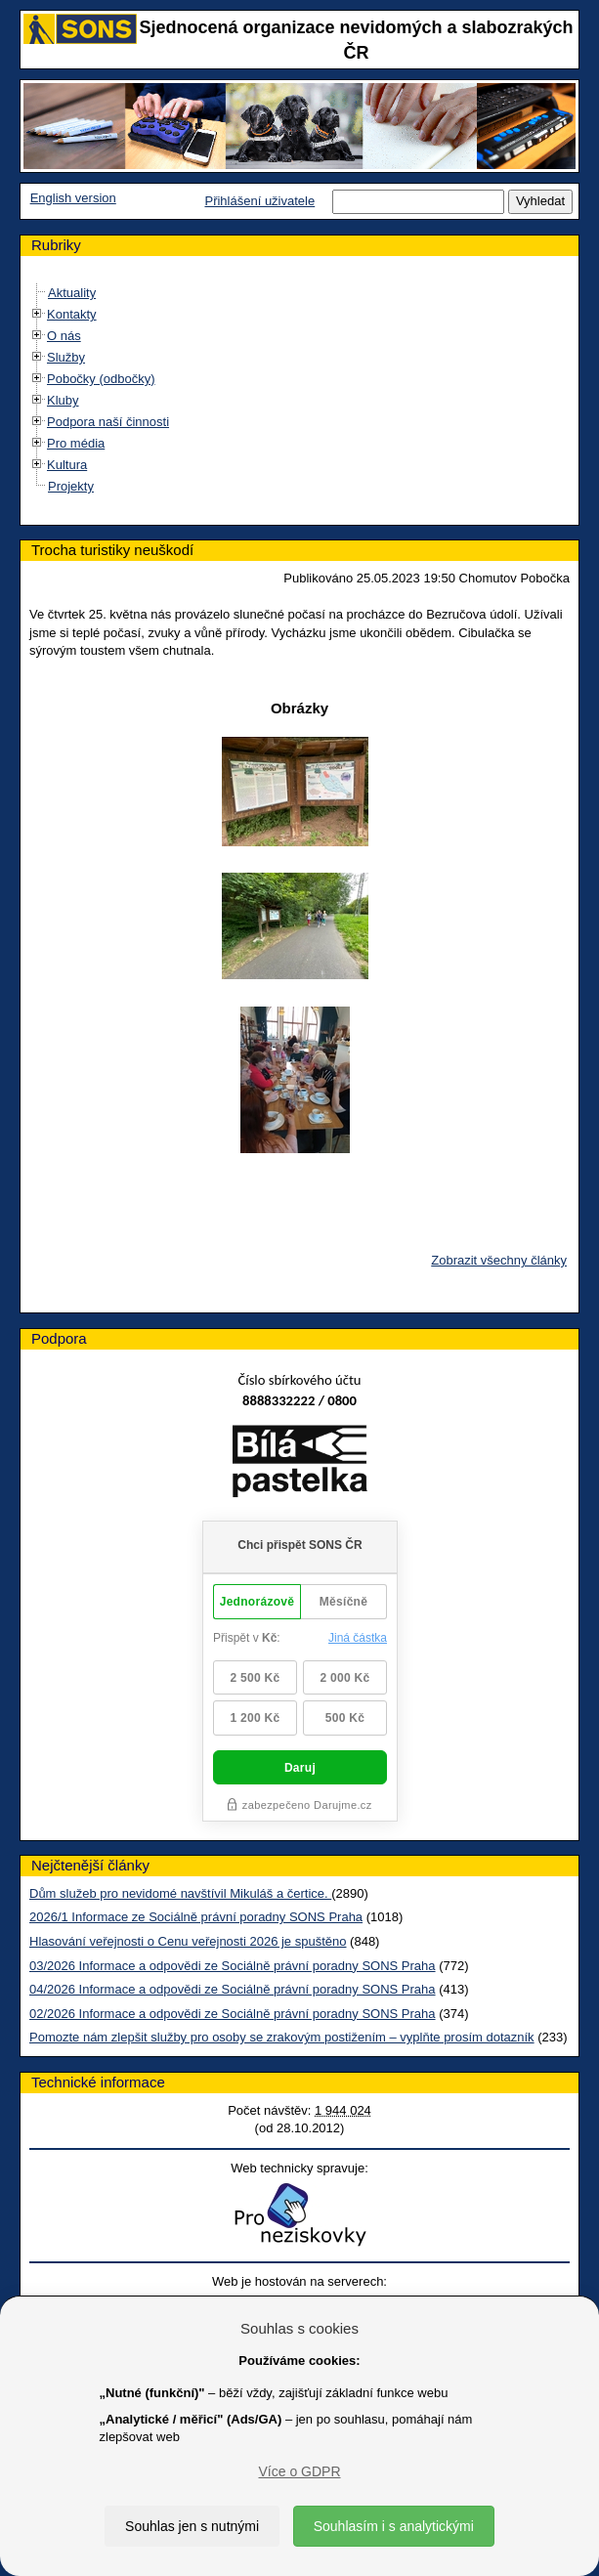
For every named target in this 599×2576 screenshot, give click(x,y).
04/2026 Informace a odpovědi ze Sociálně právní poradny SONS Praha (232, 1989)
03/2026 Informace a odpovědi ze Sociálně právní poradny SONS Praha (232, 1965)
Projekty (71, 486)
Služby (66, 357)
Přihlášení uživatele (259, 200)
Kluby (63, 400)
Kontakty (72, 314)
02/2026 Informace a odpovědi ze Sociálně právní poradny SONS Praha (232, 2013)
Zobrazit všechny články (499, 1260)
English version (73, 198)
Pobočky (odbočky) (101, 378)
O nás (64, 335)
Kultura (67, 464)
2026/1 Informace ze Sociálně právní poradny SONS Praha (196, 1917)
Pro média (76, 443)
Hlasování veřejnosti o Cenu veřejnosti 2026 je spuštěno (187, 1941)
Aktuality (72, 292)
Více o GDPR (299, 2471)
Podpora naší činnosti (108, 421)
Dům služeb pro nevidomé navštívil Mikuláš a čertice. (180, 1893)
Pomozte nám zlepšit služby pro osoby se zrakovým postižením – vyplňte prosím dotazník (282, 2037)
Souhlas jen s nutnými (192, 2526)
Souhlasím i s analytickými (394, 2526)
